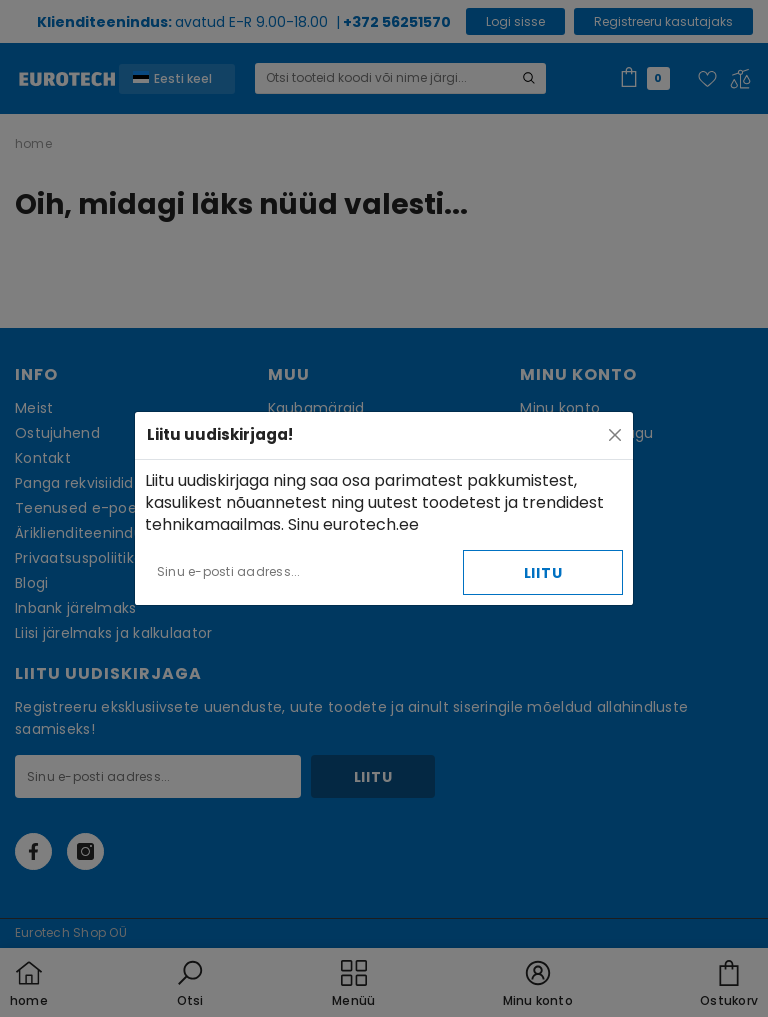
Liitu (543, 573)
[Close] (615, 435)
